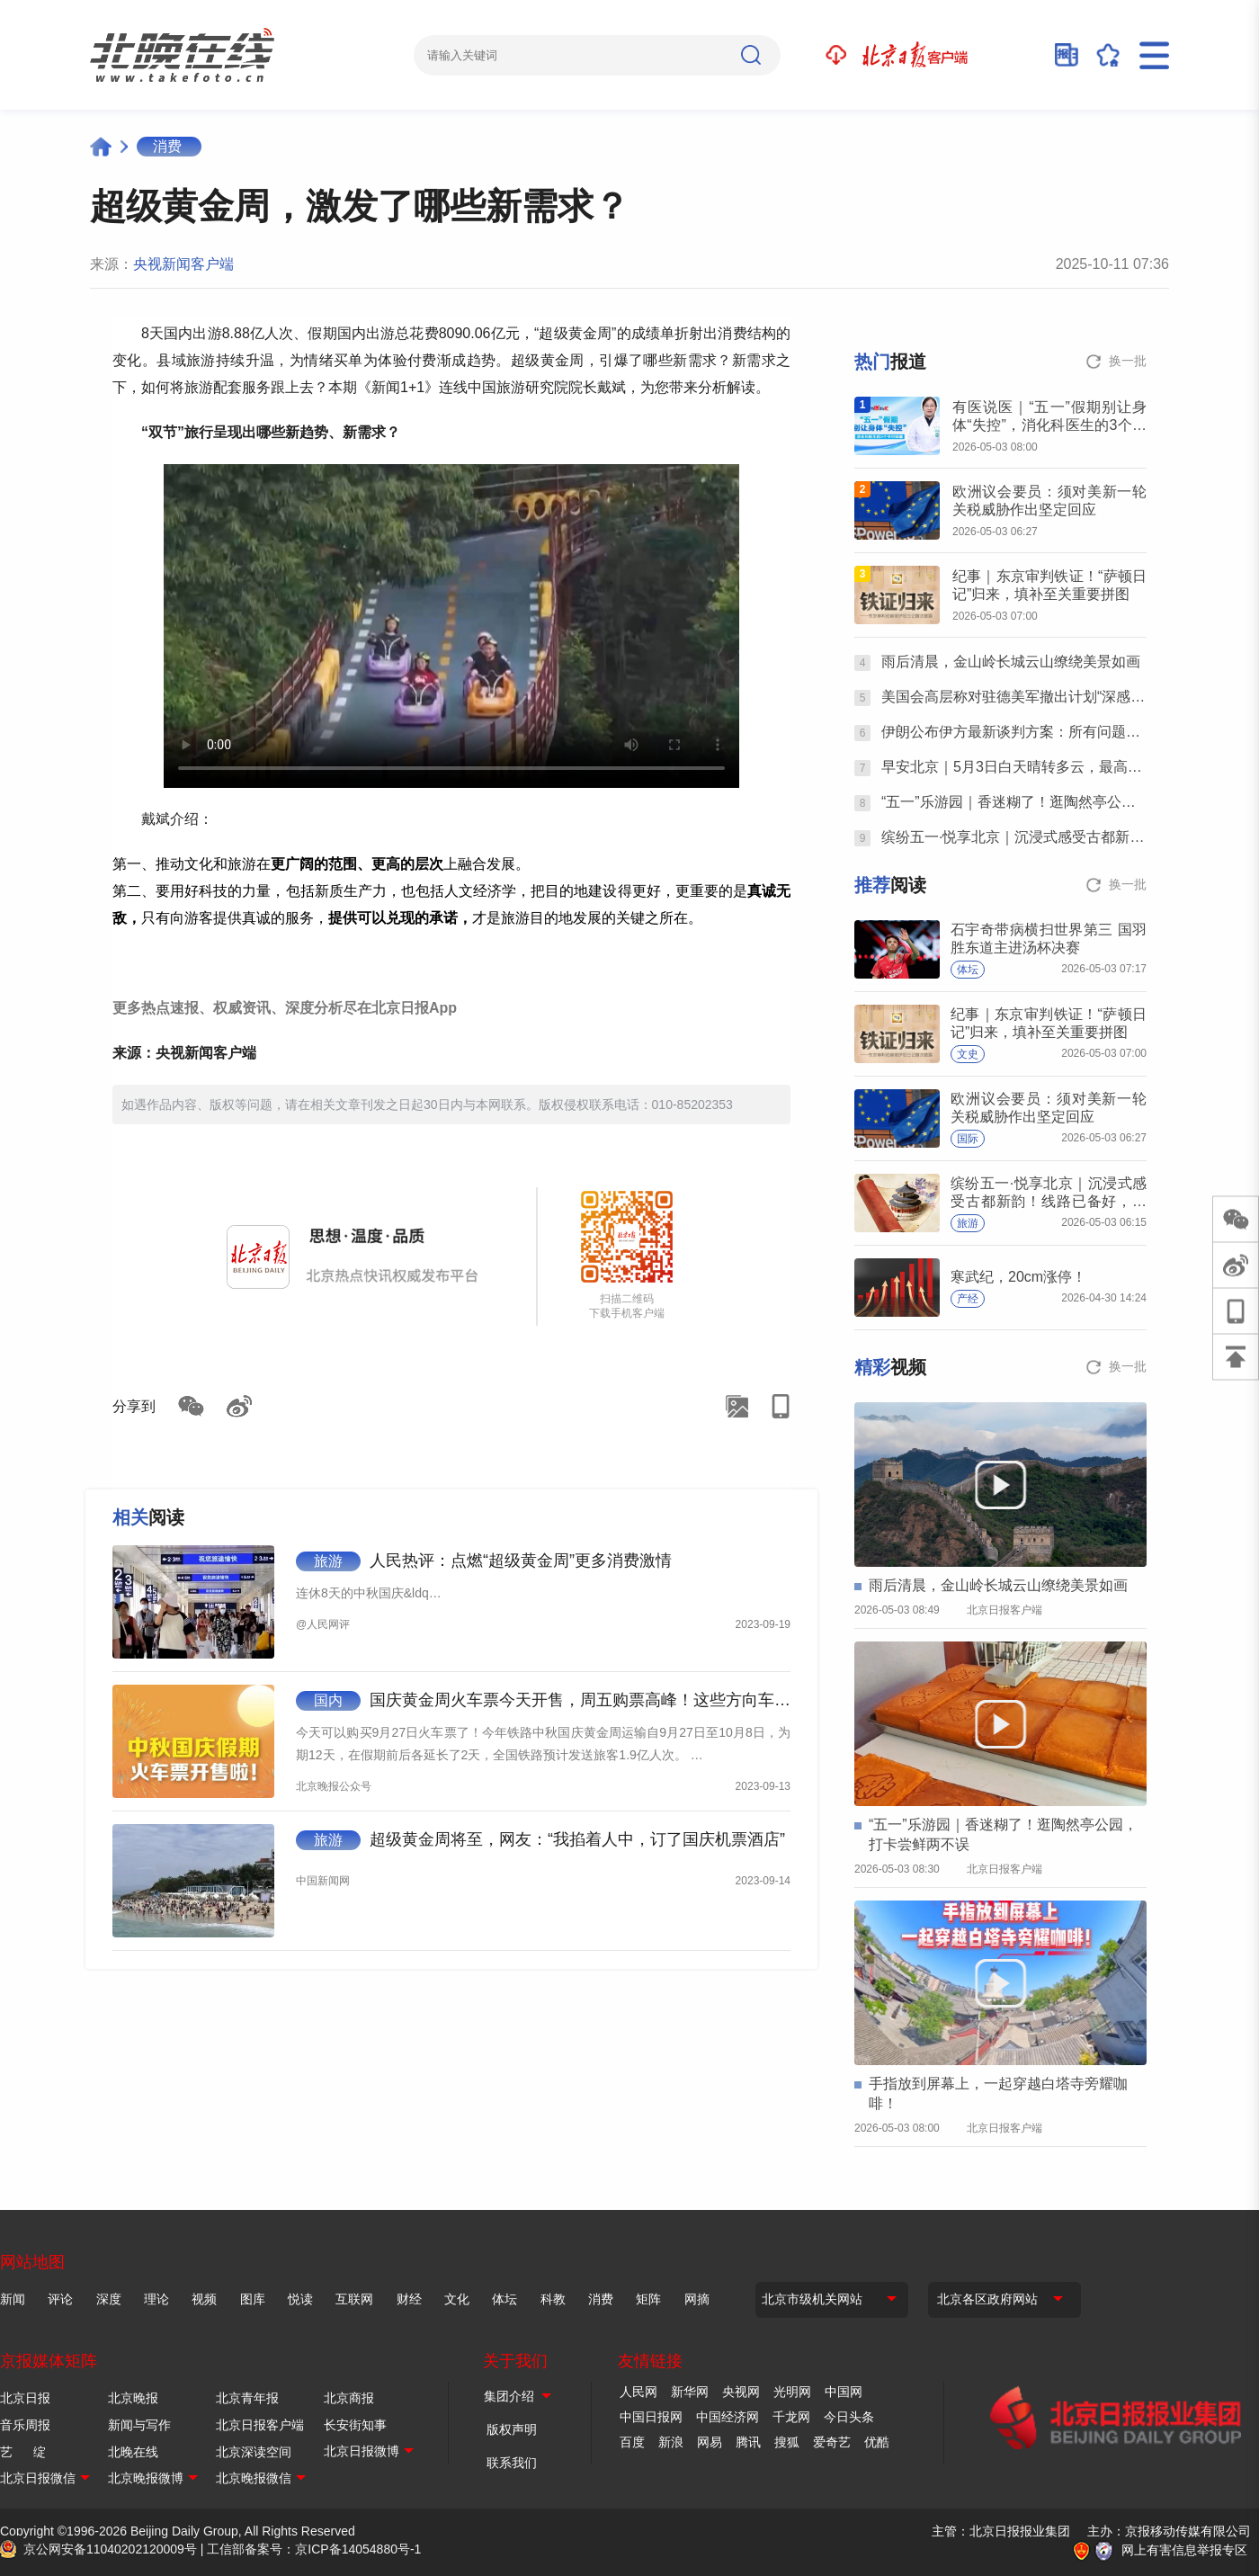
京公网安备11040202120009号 (110, 2549)
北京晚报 (133, 2398)
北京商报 (349, 2398)
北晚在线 (133, 2452)
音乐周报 (25, 2425)
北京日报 (25, 2398)
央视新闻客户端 (183, 264)
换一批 (1128, 360)
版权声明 (512, 2429)
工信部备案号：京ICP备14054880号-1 (314, 2549)
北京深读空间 (253, 2452)
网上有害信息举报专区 (1184, 2550)
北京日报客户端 (260, 2425)
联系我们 (512, 2462)
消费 (167, 146)
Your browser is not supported (451, 626)
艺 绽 (23, 2452)
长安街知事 (355, 2425)
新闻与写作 (139, 2425)
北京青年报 (247, 2398)
